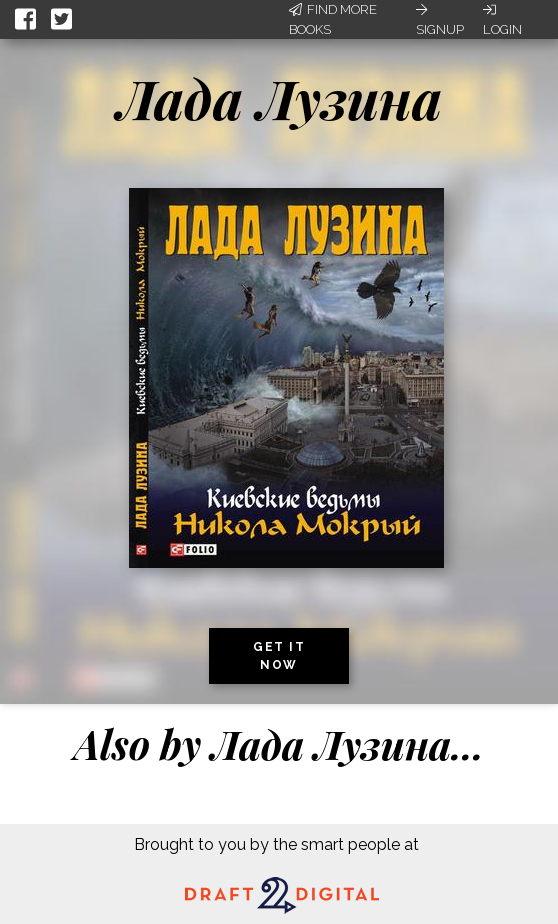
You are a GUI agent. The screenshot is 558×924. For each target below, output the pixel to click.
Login (502, 20)
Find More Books (333, 19)
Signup (440, 20)
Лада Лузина (279, 98)
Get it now (279, 656)
